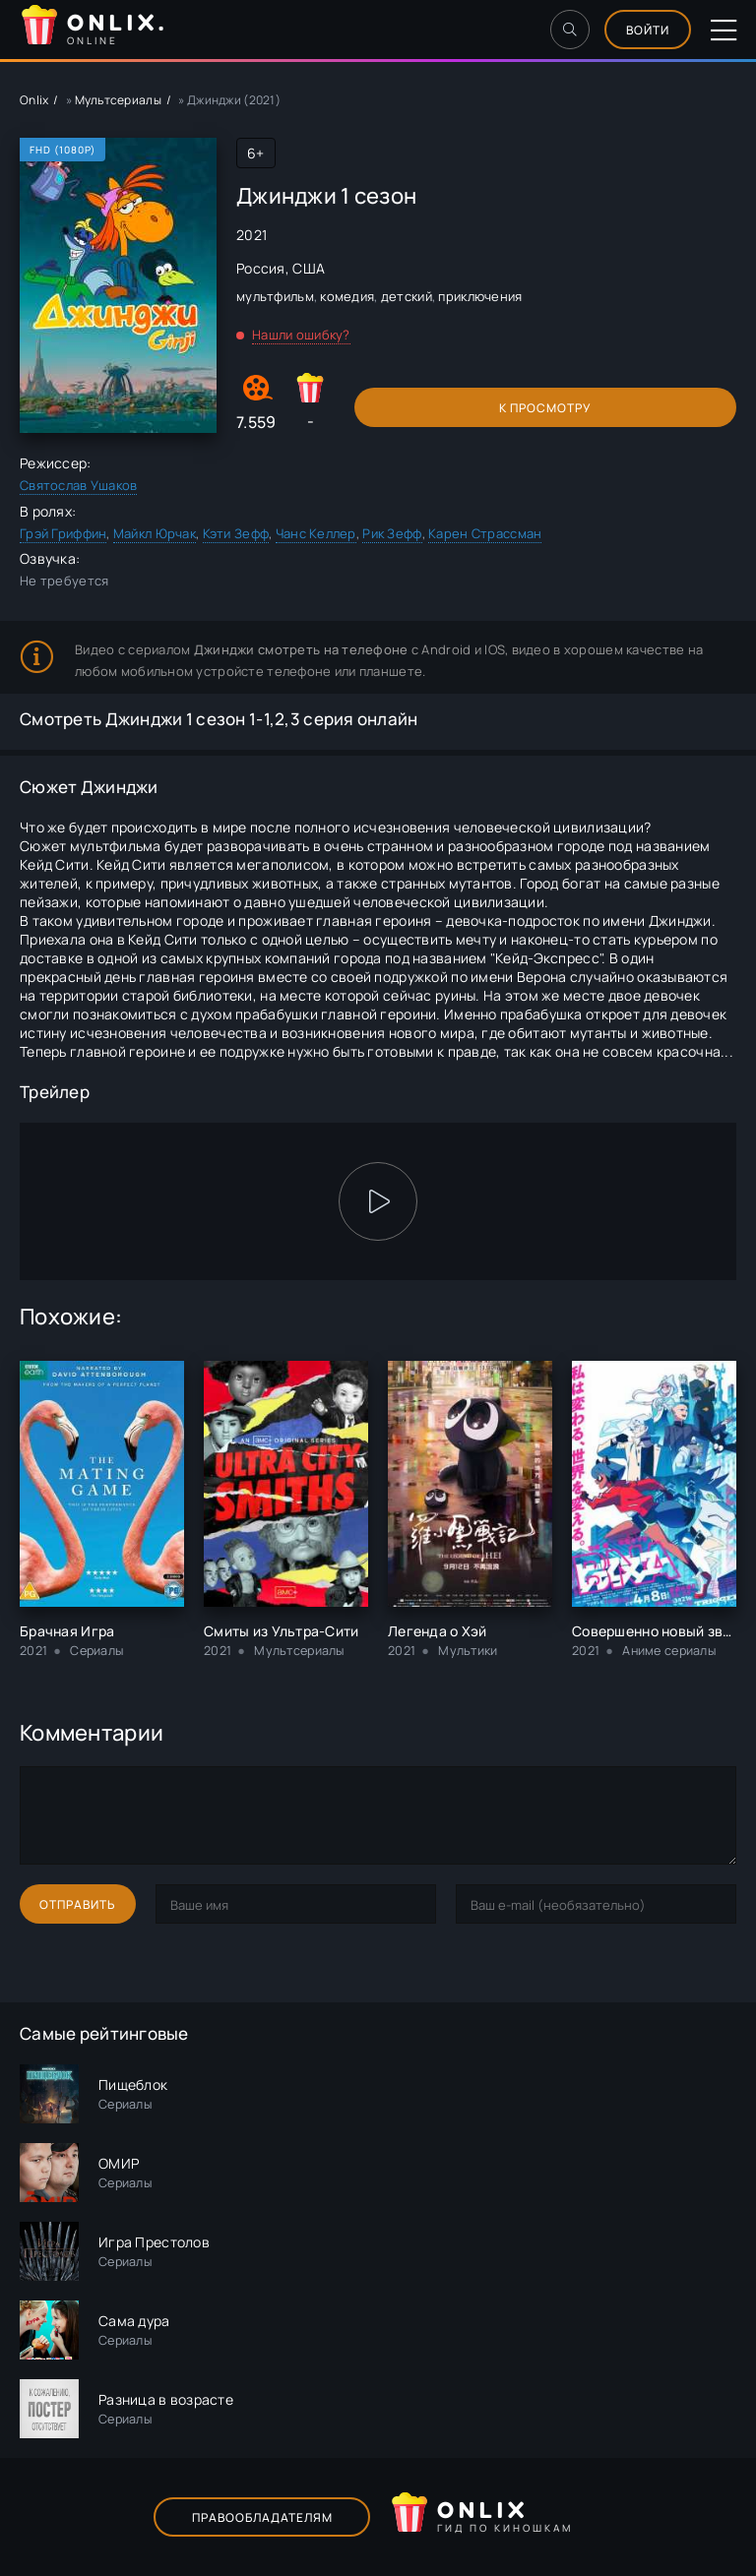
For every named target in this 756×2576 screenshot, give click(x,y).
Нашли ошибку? (301, 334)
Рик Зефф (391, 533)
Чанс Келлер (316, 533)
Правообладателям (262, 2517)
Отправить (77, 1904)
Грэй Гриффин (63, 533)
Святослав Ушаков (78, 485)
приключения (480, 296)
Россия (260, 268)
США (308, 268)
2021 (251, 234)
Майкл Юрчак (154, 533)
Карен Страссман (484, 533)
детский (406, 296)
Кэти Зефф (236, 533)
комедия (347, 296)
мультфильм (275, 296)
